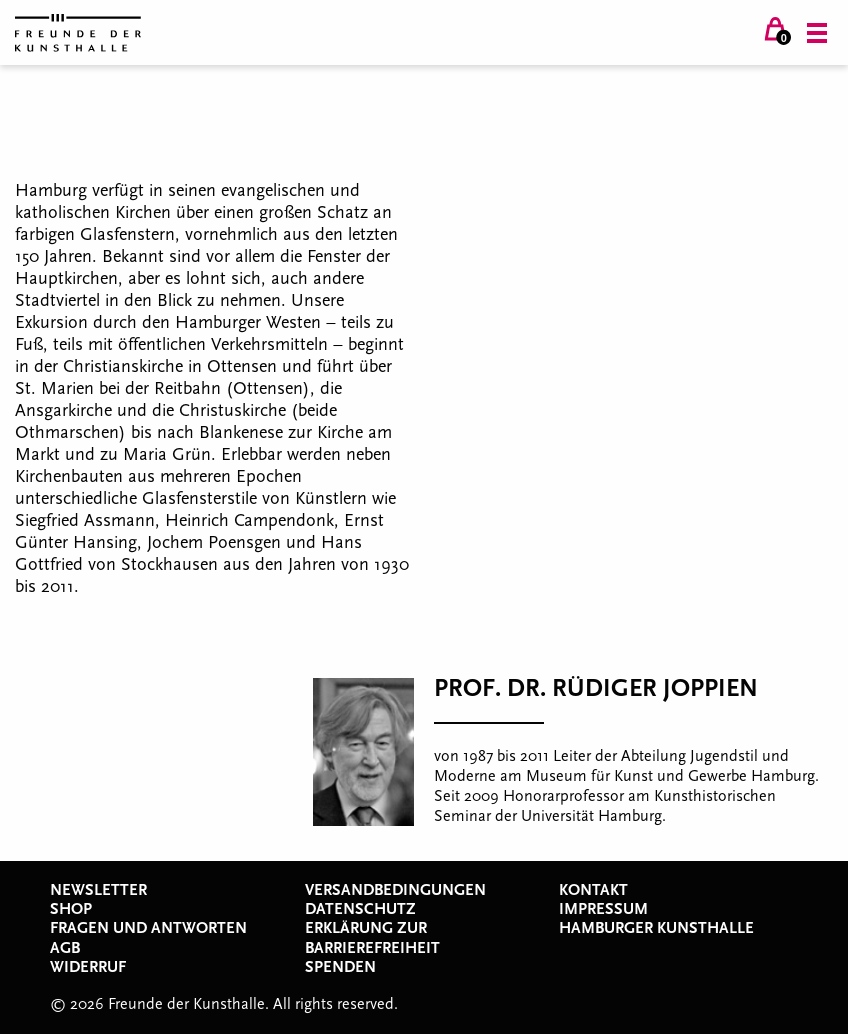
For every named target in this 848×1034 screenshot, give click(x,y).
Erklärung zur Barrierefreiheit (372, 937)
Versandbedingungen (395, 890)
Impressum (603, 909)
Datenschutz (360, 909)
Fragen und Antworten (148, 928)
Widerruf (88, 967)
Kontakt (593, 890)
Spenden (340, 967)
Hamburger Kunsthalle (656, 928)
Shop (71, 909)
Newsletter (98, 890)
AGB (65, 948)
